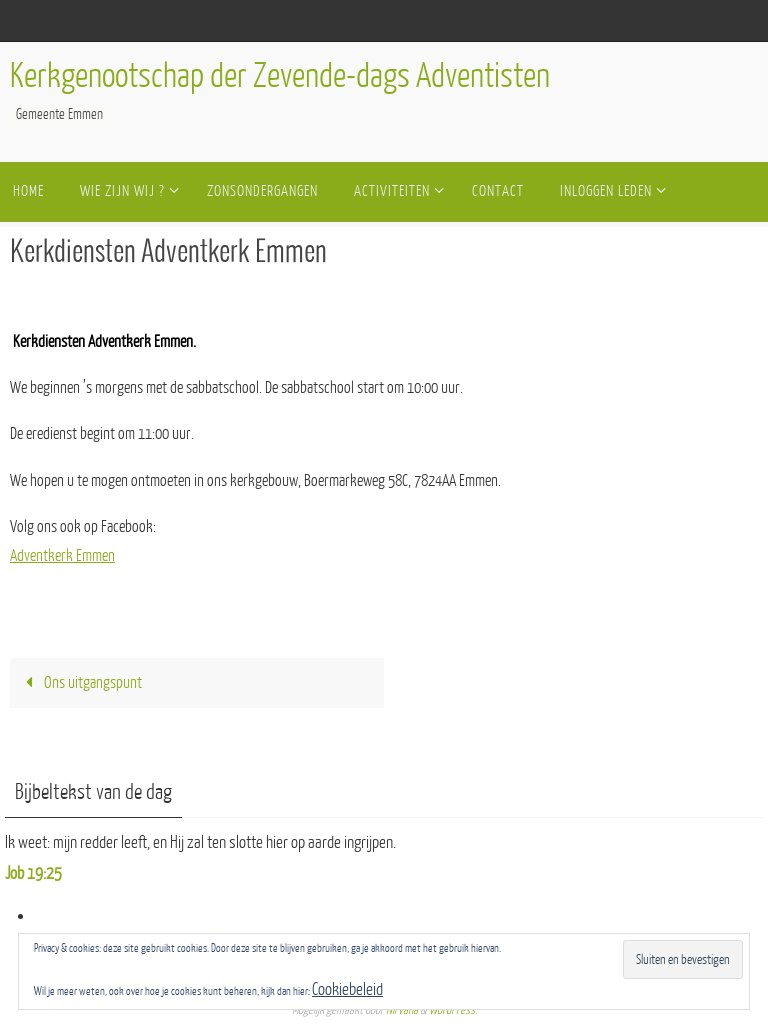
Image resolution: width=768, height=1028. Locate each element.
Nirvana (402, 1010)
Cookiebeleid (347, 989)
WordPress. (453, 1010)
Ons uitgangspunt (79, 683)
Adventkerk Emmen (62, 556)
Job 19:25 (33, 873)
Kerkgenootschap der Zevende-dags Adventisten (280, 76)
